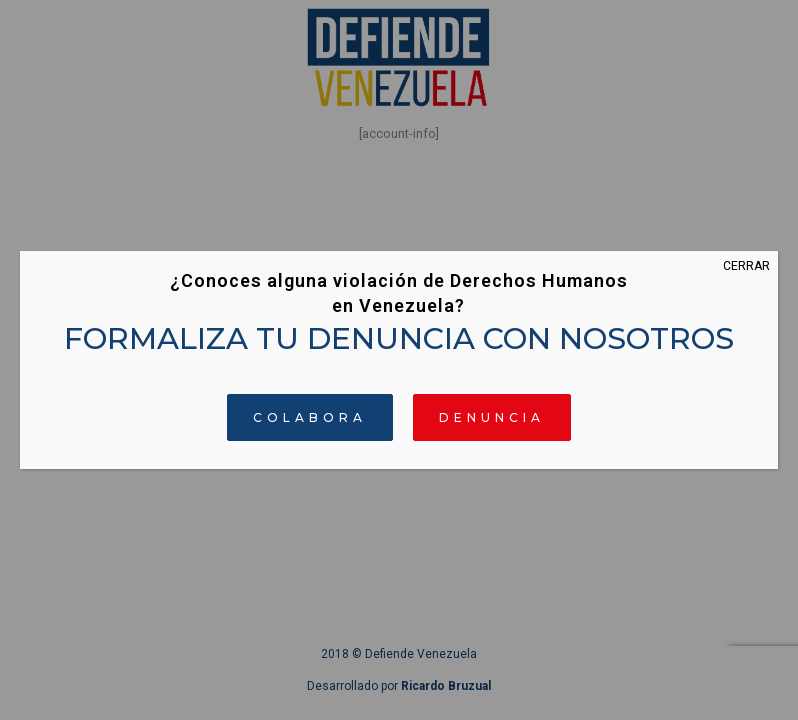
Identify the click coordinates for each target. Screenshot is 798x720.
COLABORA (310, 417)
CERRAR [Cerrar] (746, 266)
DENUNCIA (492, 417)
